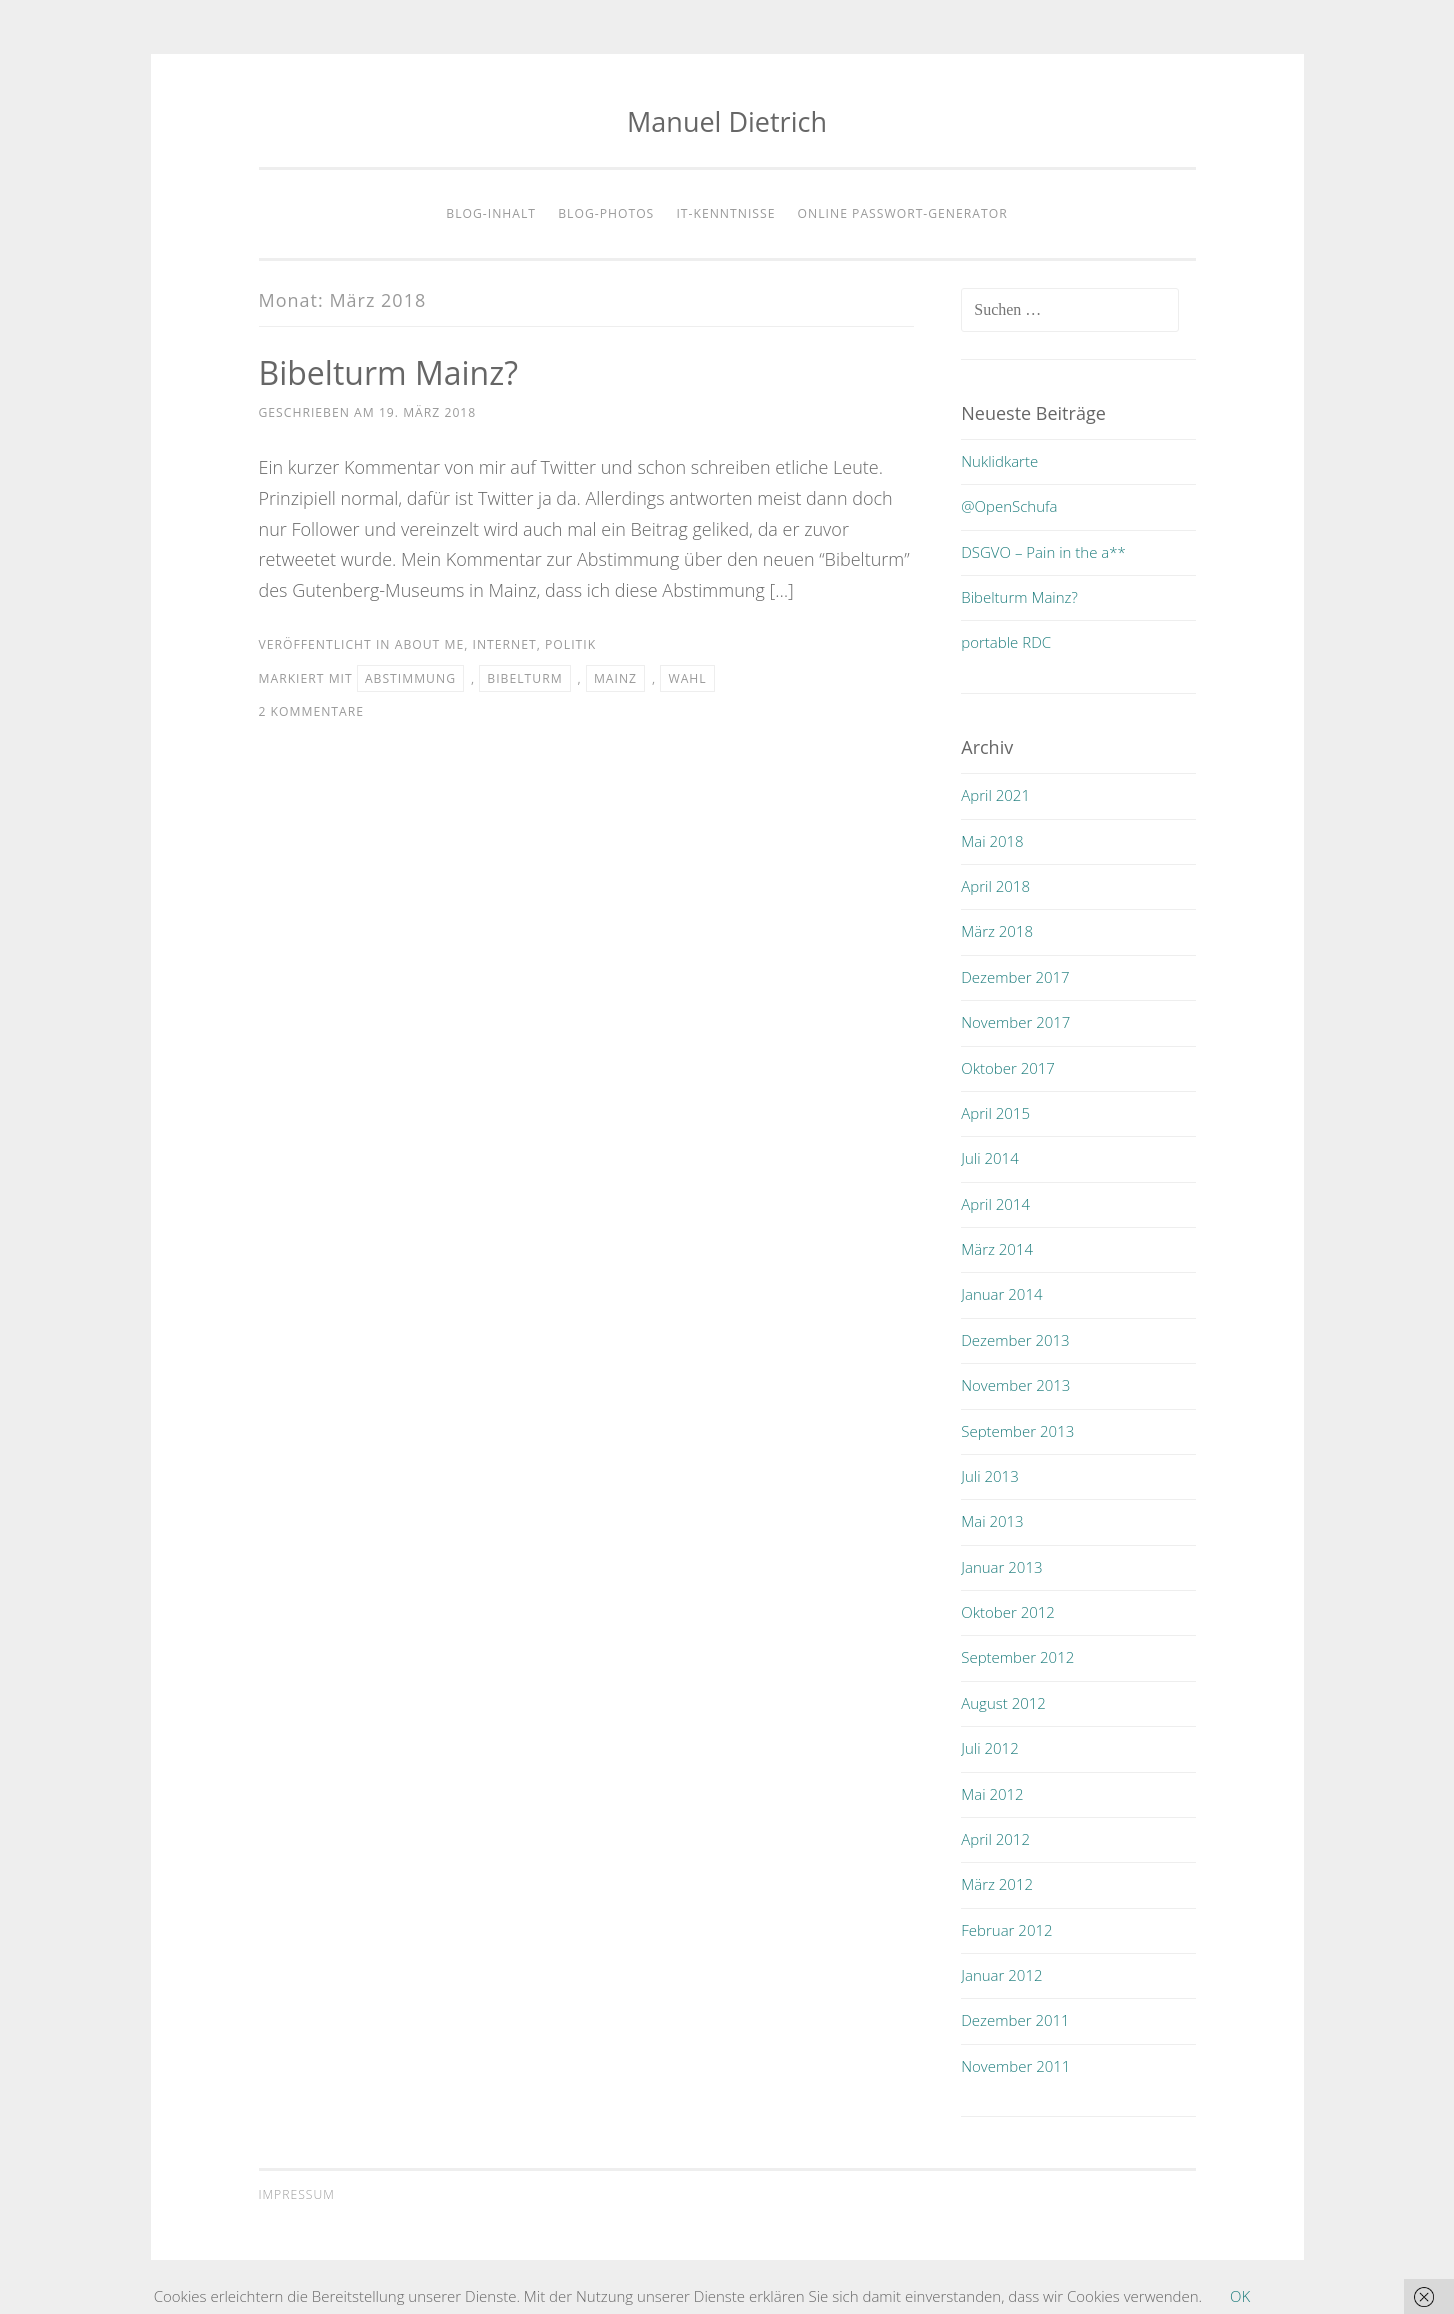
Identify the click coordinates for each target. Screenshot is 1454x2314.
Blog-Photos (606, 213)
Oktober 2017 (1008, 1068)
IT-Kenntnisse (725, 213)
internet (504, 644)
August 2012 (1003, 1703)
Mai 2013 (992, 1521)
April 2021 (995, 795)
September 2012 (1017, 1657)
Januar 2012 (1001, 1975)
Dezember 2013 (1015, 1340)
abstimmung (410, 678)
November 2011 (1015, 2066)
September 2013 (1017, 1431)
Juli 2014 (989, 1158)
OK (1240, 2296)
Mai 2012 (992, 1794)
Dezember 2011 (1015, 2020)
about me (429, 644)
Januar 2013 (1001, 1567)
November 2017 (1015, 1022)
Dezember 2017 (1015, 977)
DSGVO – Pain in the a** (1043, 552)
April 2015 (995, 1113)
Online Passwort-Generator (903, 213)
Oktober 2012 (1008, 1612)
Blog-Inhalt (491, 213)
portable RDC (1006, 642)
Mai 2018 (992, 841)
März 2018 (997, 931)
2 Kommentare (312, 711)
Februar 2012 (1006, 1930)
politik (570, 644)
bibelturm (524, 678)
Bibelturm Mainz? (389, 372)
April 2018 (995, 886)
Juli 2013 (989, 1476)
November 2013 (1015, 1385)
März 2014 (997, 1249)
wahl (687, 678)
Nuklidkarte (999, 461)
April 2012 (995, 1839)
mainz (615, 678)
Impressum (297, 2194)
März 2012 (997, 1884)
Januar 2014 (1001, 1294)
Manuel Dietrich (727, 121)
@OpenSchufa (1009, 506)
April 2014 (995, 1204)
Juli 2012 (989, 1748)
